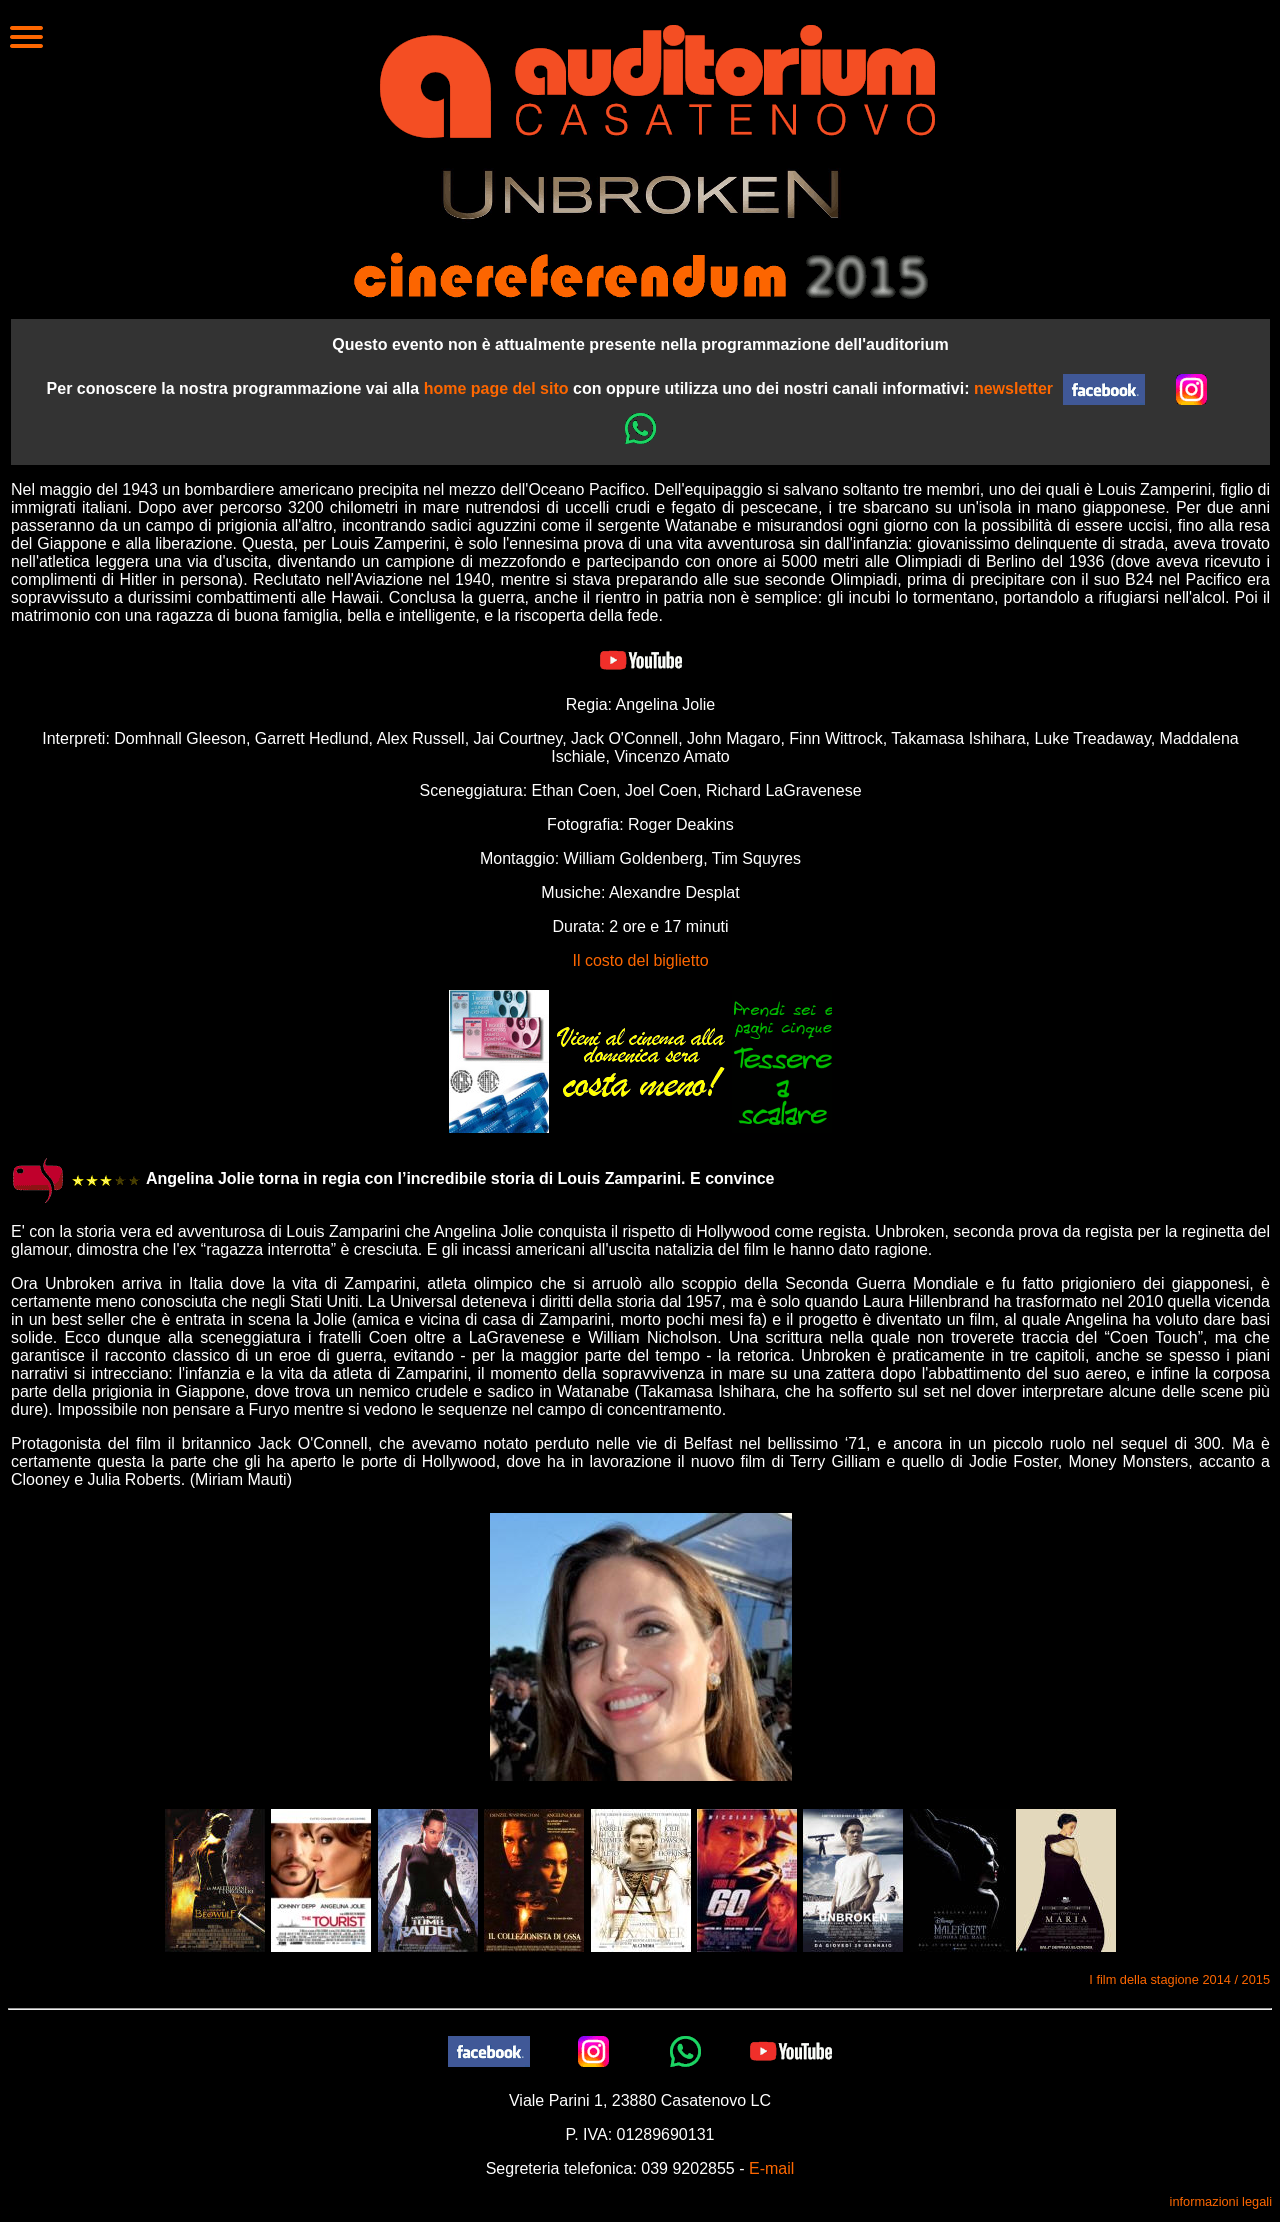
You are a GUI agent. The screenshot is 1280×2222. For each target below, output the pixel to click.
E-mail (771, 2168)
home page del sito (496, 388)
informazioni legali (1221, 2201)
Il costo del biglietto (640, 960)
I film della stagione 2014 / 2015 (1179, 1979)
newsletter (1013, 388)
